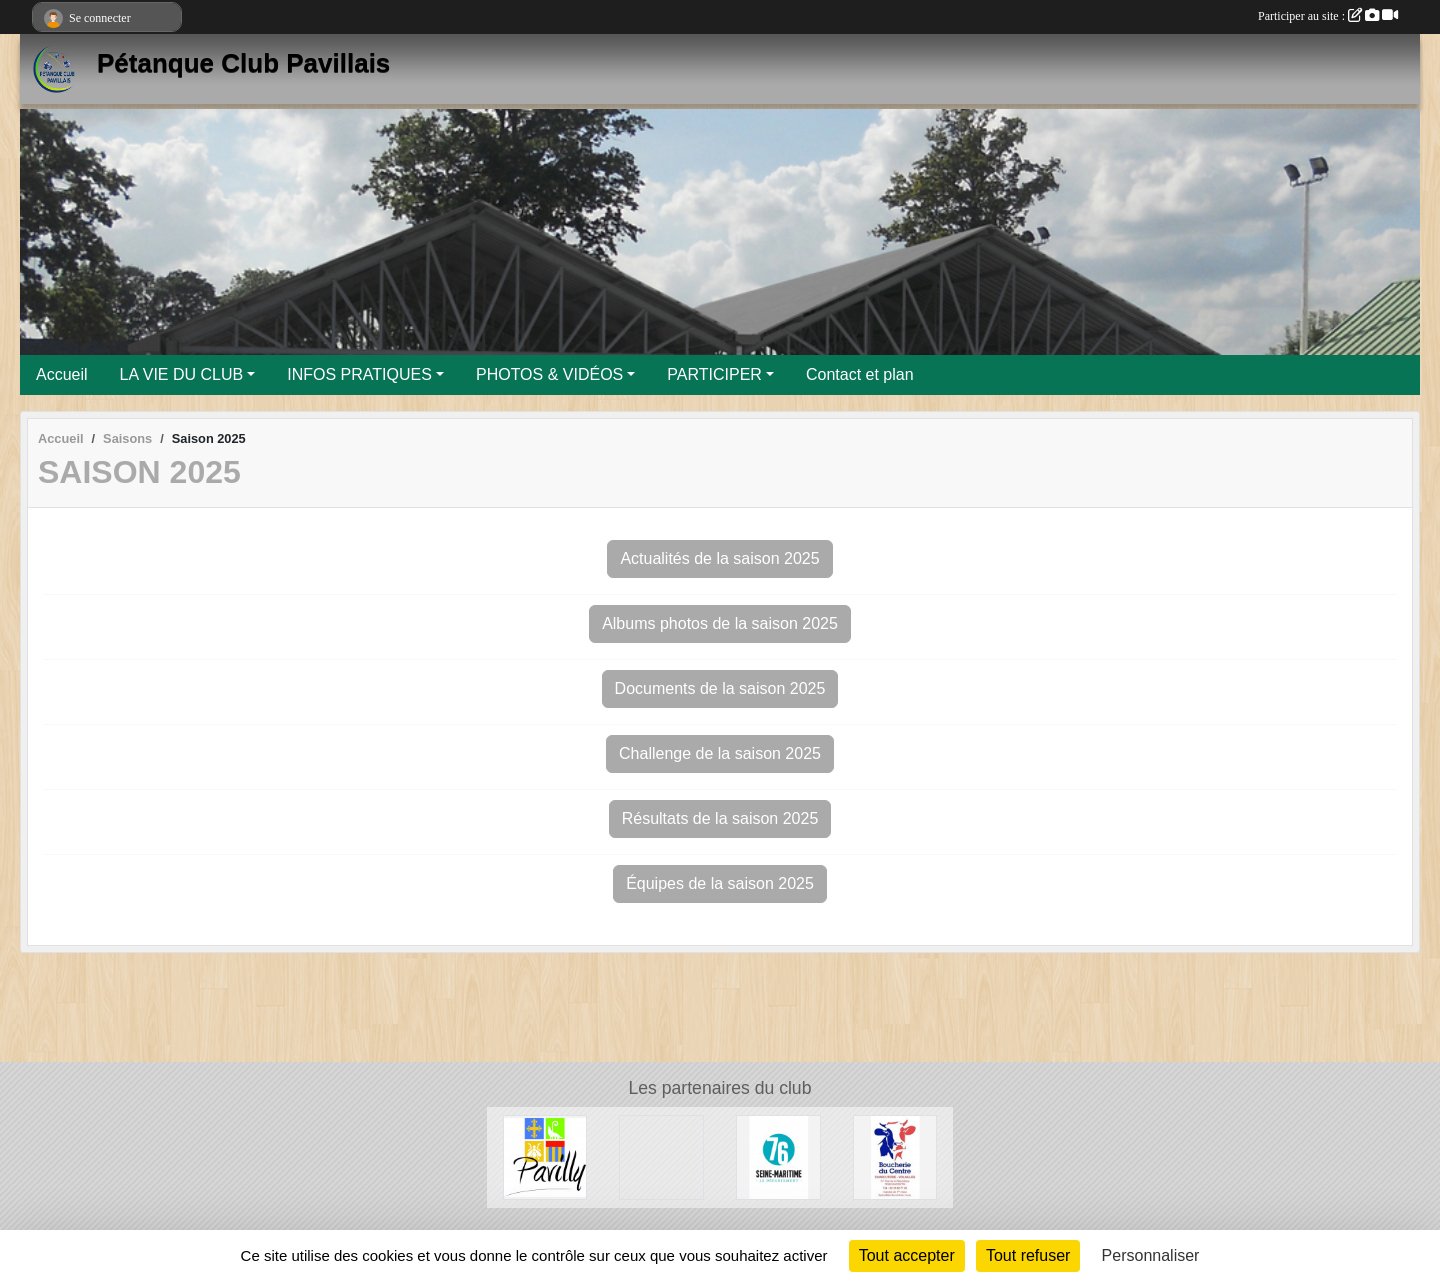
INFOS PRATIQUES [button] (359, 374)
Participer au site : (1328, 16)
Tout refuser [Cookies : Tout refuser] (1028, 1255)
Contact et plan (860, 374)
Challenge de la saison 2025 (720, 753)
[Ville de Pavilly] (545, 1156)
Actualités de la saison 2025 (719, 558)
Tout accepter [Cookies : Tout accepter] (907, 1255)
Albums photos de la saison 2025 (720, 623)
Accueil (62, 374)
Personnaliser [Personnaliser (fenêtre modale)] (1151, 1255)
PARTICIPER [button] (714, 374)
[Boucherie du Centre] (895, 1156)
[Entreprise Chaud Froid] (661, 1156)
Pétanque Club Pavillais (243, 63)
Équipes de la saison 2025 (720, 883)
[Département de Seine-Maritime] (778, 1156)
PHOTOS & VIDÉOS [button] (549, 374)
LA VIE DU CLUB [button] (182, 374)
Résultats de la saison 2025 (720, 818)
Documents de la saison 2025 (720, 688)
